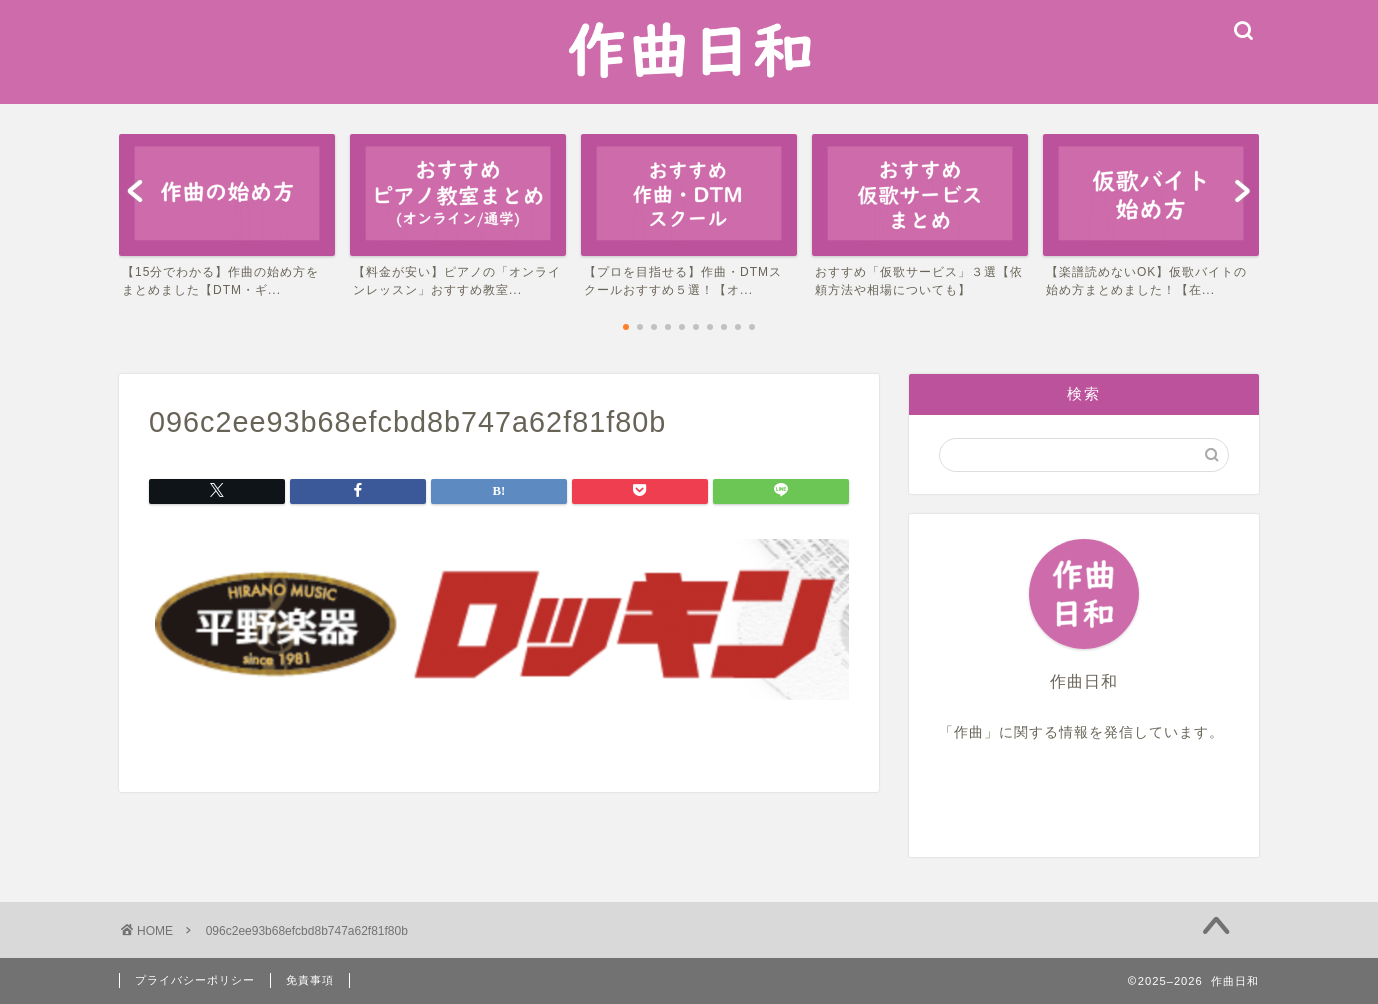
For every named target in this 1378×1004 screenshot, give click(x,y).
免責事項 (310, 980)
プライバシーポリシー (195, 980)
